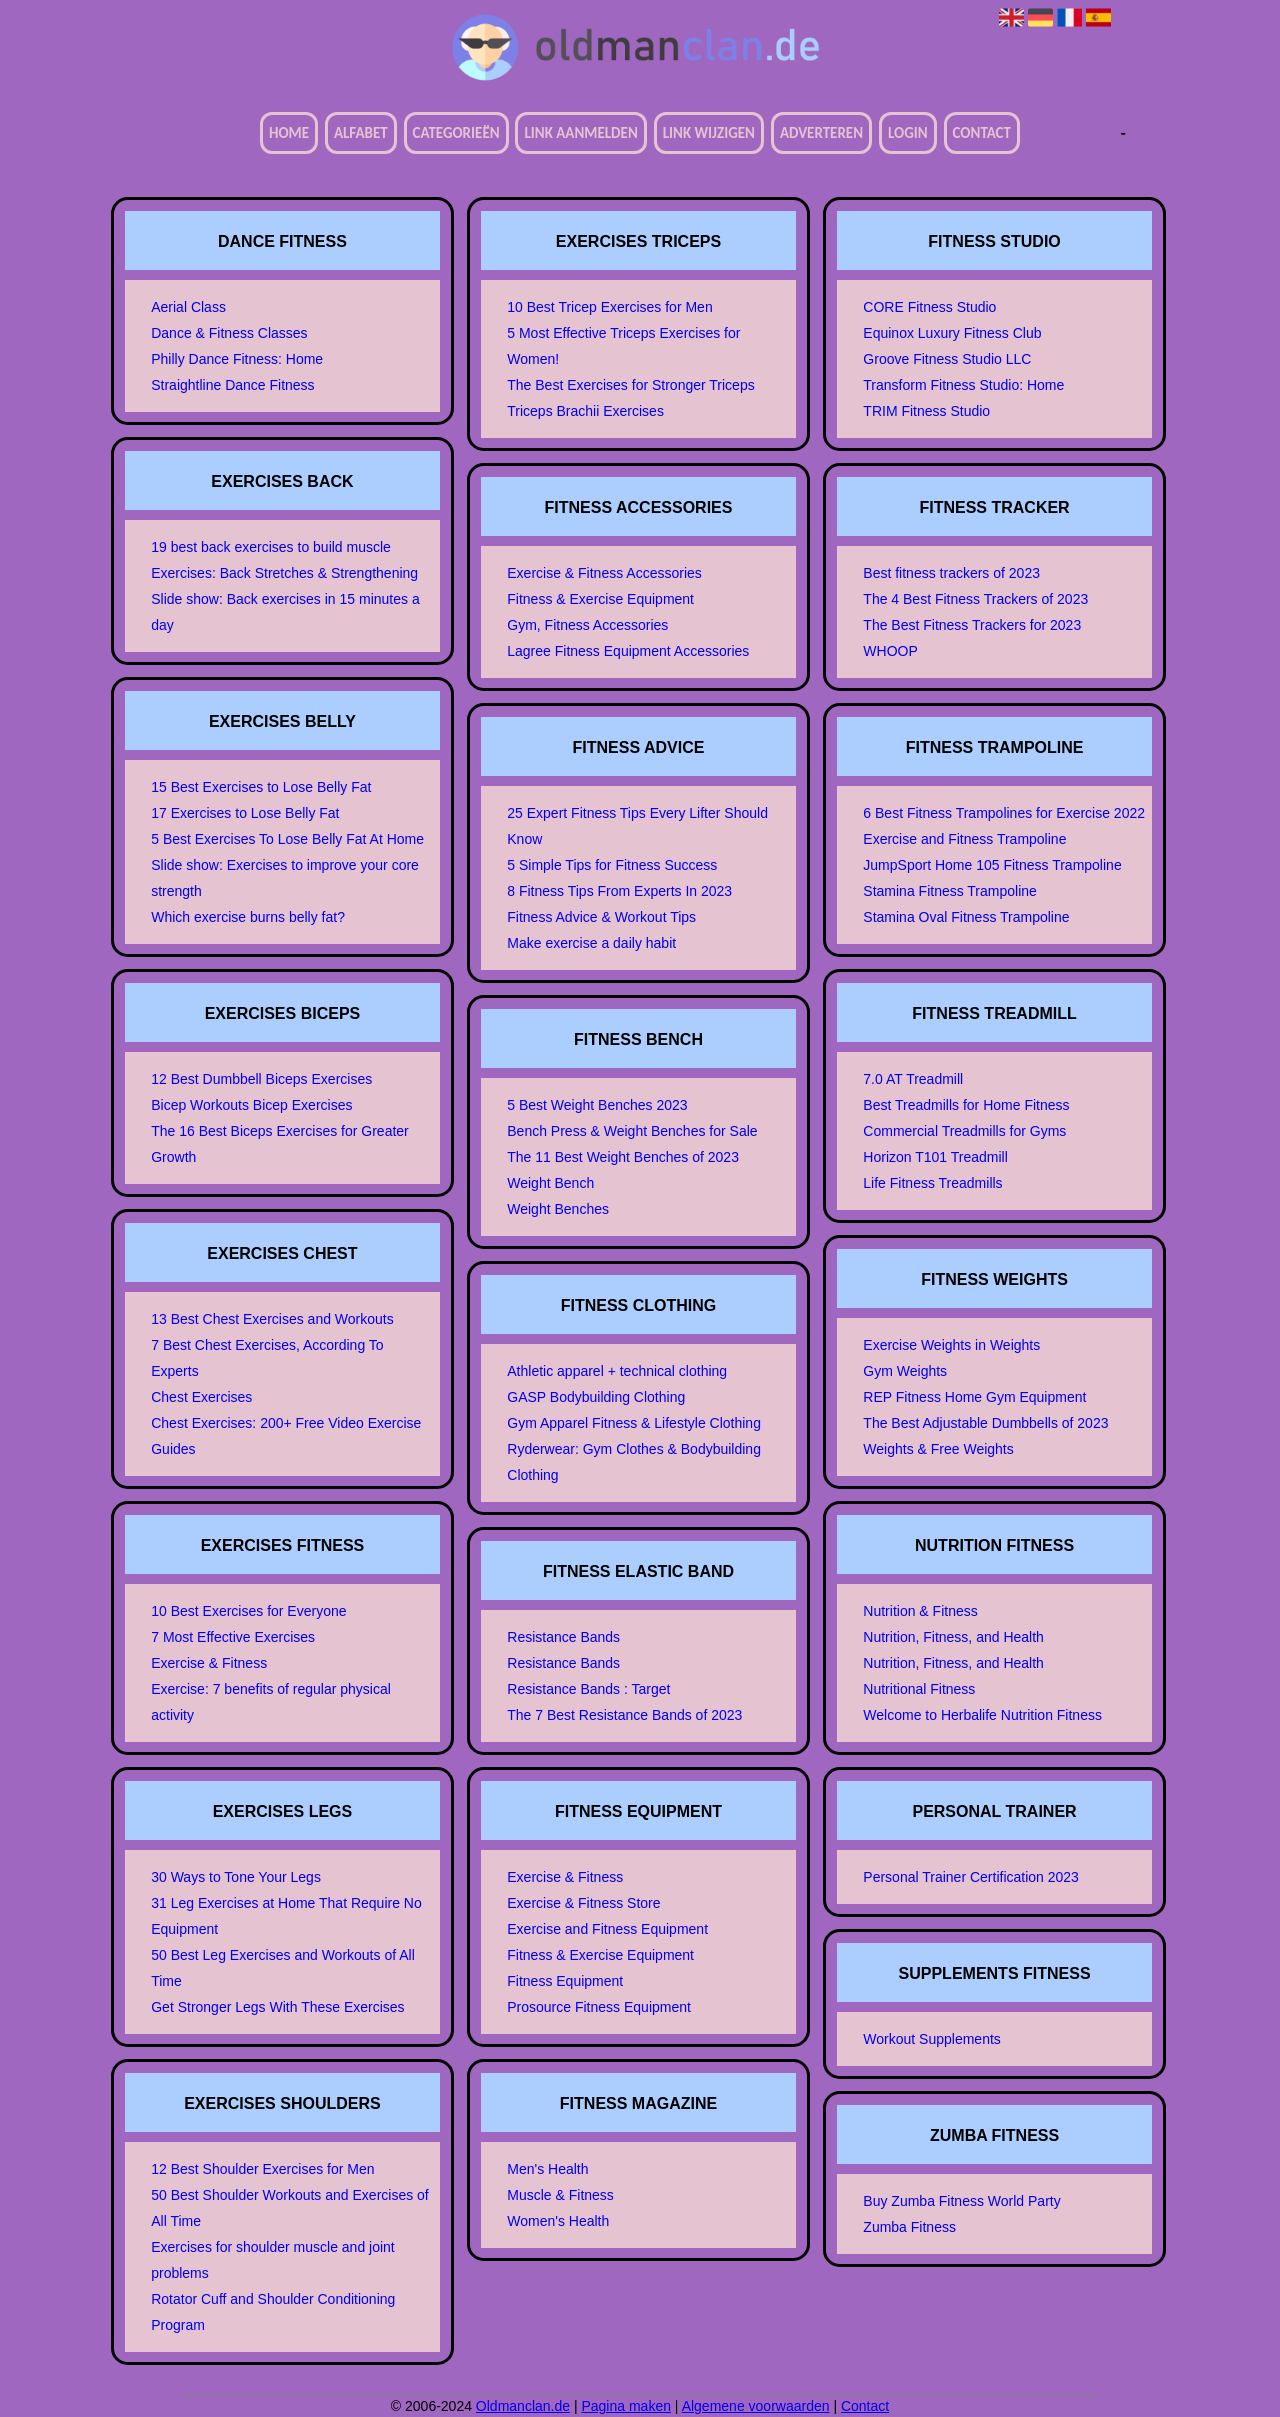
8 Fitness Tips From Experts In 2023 (619, 891)
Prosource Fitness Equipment (599, 2007)
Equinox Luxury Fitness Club (952, 333)
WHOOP (890, 651)
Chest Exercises (201, 1397)
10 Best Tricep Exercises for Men (609, 307)
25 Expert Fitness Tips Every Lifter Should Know (637, 826)
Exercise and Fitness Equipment (607, 1929)
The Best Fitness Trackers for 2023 (972, 625)
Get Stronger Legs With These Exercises (277, 2007)
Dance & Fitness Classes (229, 333)
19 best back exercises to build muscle (271, 547)
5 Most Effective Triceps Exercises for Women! (623, 346)
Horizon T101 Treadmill (935, 1157)
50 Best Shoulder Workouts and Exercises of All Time (290, 2208)
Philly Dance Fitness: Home (237, 359)
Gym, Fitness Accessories (587, 625)
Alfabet (361, 133)
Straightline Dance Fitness (232, 385)
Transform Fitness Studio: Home (963, 385)
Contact (982, 133)
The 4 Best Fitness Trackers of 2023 (975, 599)
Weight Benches (558, 1209)
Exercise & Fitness (209, 1663)
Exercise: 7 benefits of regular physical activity (271, 1702)
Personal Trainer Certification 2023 (971, 1877)
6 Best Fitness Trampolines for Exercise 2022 (1004, 813)
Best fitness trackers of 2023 (951, 573)
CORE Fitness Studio (929, 307)
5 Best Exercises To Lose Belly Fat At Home (287, 839)
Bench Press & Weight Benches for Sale (632, 1131)
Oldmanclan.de (523, 2406)
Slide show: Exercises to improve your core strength (285, 878)
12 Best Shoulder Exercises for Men (262, 2169)
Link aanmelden (580, 133)
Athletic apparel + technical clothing (617, 1371)
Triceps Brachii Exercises (585, 411)
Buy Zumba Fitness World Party (961, 2201)
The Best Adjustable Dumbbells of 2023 (985, 1423)
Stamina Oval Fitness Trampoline (966, 917)
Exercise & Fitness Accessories (604, 573)
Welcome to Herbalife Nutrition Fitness (982, 1715)
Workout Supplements (931, 2039)
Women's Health (558, 2221)
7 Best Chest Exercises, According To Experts (267, 1358)
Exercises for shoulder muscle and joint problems (273, 2260)
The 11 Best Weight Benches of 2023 (623, 1157)
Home (289, 133)
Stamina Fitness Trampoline (950, 891)
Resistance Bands (563, 1637)
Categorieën (456, 133)
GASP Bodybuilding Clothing (596, 1397)
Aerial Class (188, 307)
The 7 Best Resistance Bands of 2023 (624, 1715)
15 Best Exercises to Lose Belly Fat (261, 787)
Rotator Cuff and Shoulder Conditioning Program (273, 2312)
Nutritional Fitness (919, 1689)
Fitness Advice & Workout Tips (601, 917)
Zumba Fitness (909, 2227)
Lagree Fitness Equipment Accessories (628, 651)
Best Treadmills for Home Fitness (966, 1105)
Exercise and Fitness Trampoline (964, 839)
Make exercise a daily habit (591, 943)
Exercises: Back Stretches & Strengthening (284, 573)
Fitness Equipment (565, 1981)
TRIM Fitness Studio (926, 411)
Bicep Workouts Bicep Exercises (251, 1105)
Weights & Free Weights (938, 1449)
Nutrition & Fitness (920, 1611)
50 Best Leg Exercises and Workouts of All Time (283, 1968)
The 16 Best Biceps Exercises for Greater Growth (280, 1144)
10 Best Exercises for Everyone (248, 1611)
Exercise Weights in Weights (951, 1345)
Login (908, 133)
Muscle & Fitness (560, 2195)
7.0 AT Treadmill (913, 1079)
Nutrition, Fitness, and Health (953, 1637)
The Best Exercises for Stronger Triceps (630, 385)
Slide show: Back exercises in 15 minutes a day (285, 612)
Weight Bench (550, 1183)
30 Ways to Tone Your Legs (236, 1877)
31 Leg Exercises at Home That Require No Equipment (286, 1916)
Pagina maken (626, 2406)
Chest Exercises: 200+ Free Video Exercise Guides (286, 1436)
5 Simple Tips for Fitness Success (612, 865)
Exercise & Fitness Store (583, 1903)
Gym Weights (905, 1371)
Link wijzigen (709, 133)
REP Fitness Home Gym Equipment (974, 1397)
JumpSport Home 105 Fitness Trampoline (992, 865)
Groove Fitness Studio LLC (947, 359)
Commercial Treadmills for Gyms (964, 1131)
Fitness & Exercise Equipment (600, 599)
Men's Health (547, 2169)
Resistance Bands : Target (588, 1689)
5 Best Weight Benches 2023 (597, 1105)
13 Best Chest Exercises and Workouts (272, 1319)
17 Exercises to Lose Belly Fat (245, 813)
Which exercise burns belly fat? (248, 917)
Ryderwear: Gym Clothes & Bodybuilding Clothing (634, 1462)
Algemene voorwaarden (756, 2406)
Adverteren (821, 133)
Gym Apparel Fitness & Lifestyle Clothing (634, 1423)
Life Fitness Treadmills (932, 1183)
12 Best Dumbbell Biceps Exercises (261, 1079)
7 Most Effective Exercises (233, 1637)
